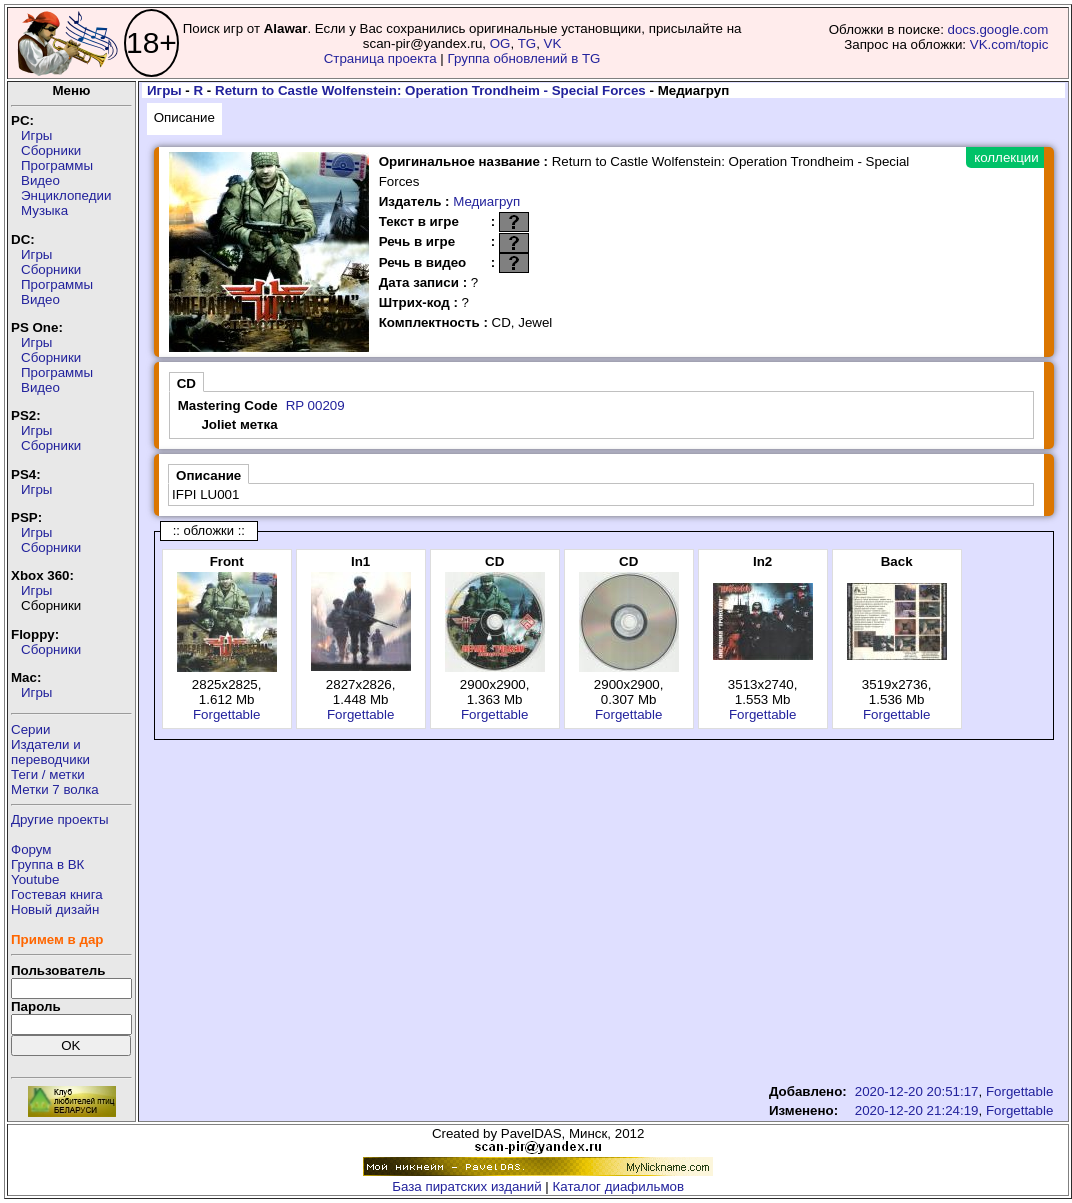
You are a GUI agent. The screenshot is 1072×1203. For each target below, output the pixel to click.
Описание (184, 117)
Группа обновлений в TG (524, 58)
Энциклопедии (66, 195)
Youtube (35, 879)
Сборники (51, 150)
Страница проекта (380, 58)
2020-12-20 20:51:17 (917, 1091)
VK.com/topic (1009, 44)
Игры (36, 135)
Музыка (44, 210)
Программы (57, 165)
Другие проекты (60, 819)
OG (500, 43)
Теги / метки (48, 774)
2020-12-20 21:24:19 (917, 1110)
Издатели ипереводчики (50, 752)
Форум (31, 849)
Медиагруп (486, 201)
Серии (30, 729)
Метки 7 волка (55, 789)
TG (527, 43)
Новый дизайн (55, 909)
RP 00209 (315, 405)
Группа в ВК (47, 864)
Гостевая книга (57, 894)
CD (186, 383)
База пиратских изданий (466, 1186)
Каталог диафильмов (619, 1186)
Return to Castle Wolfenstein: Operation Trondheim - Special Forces (430, 90)
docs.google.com (998, 29)
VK (553, 43)
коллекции (1006, 157)
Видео (40, 180)
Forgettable (226, 714)
